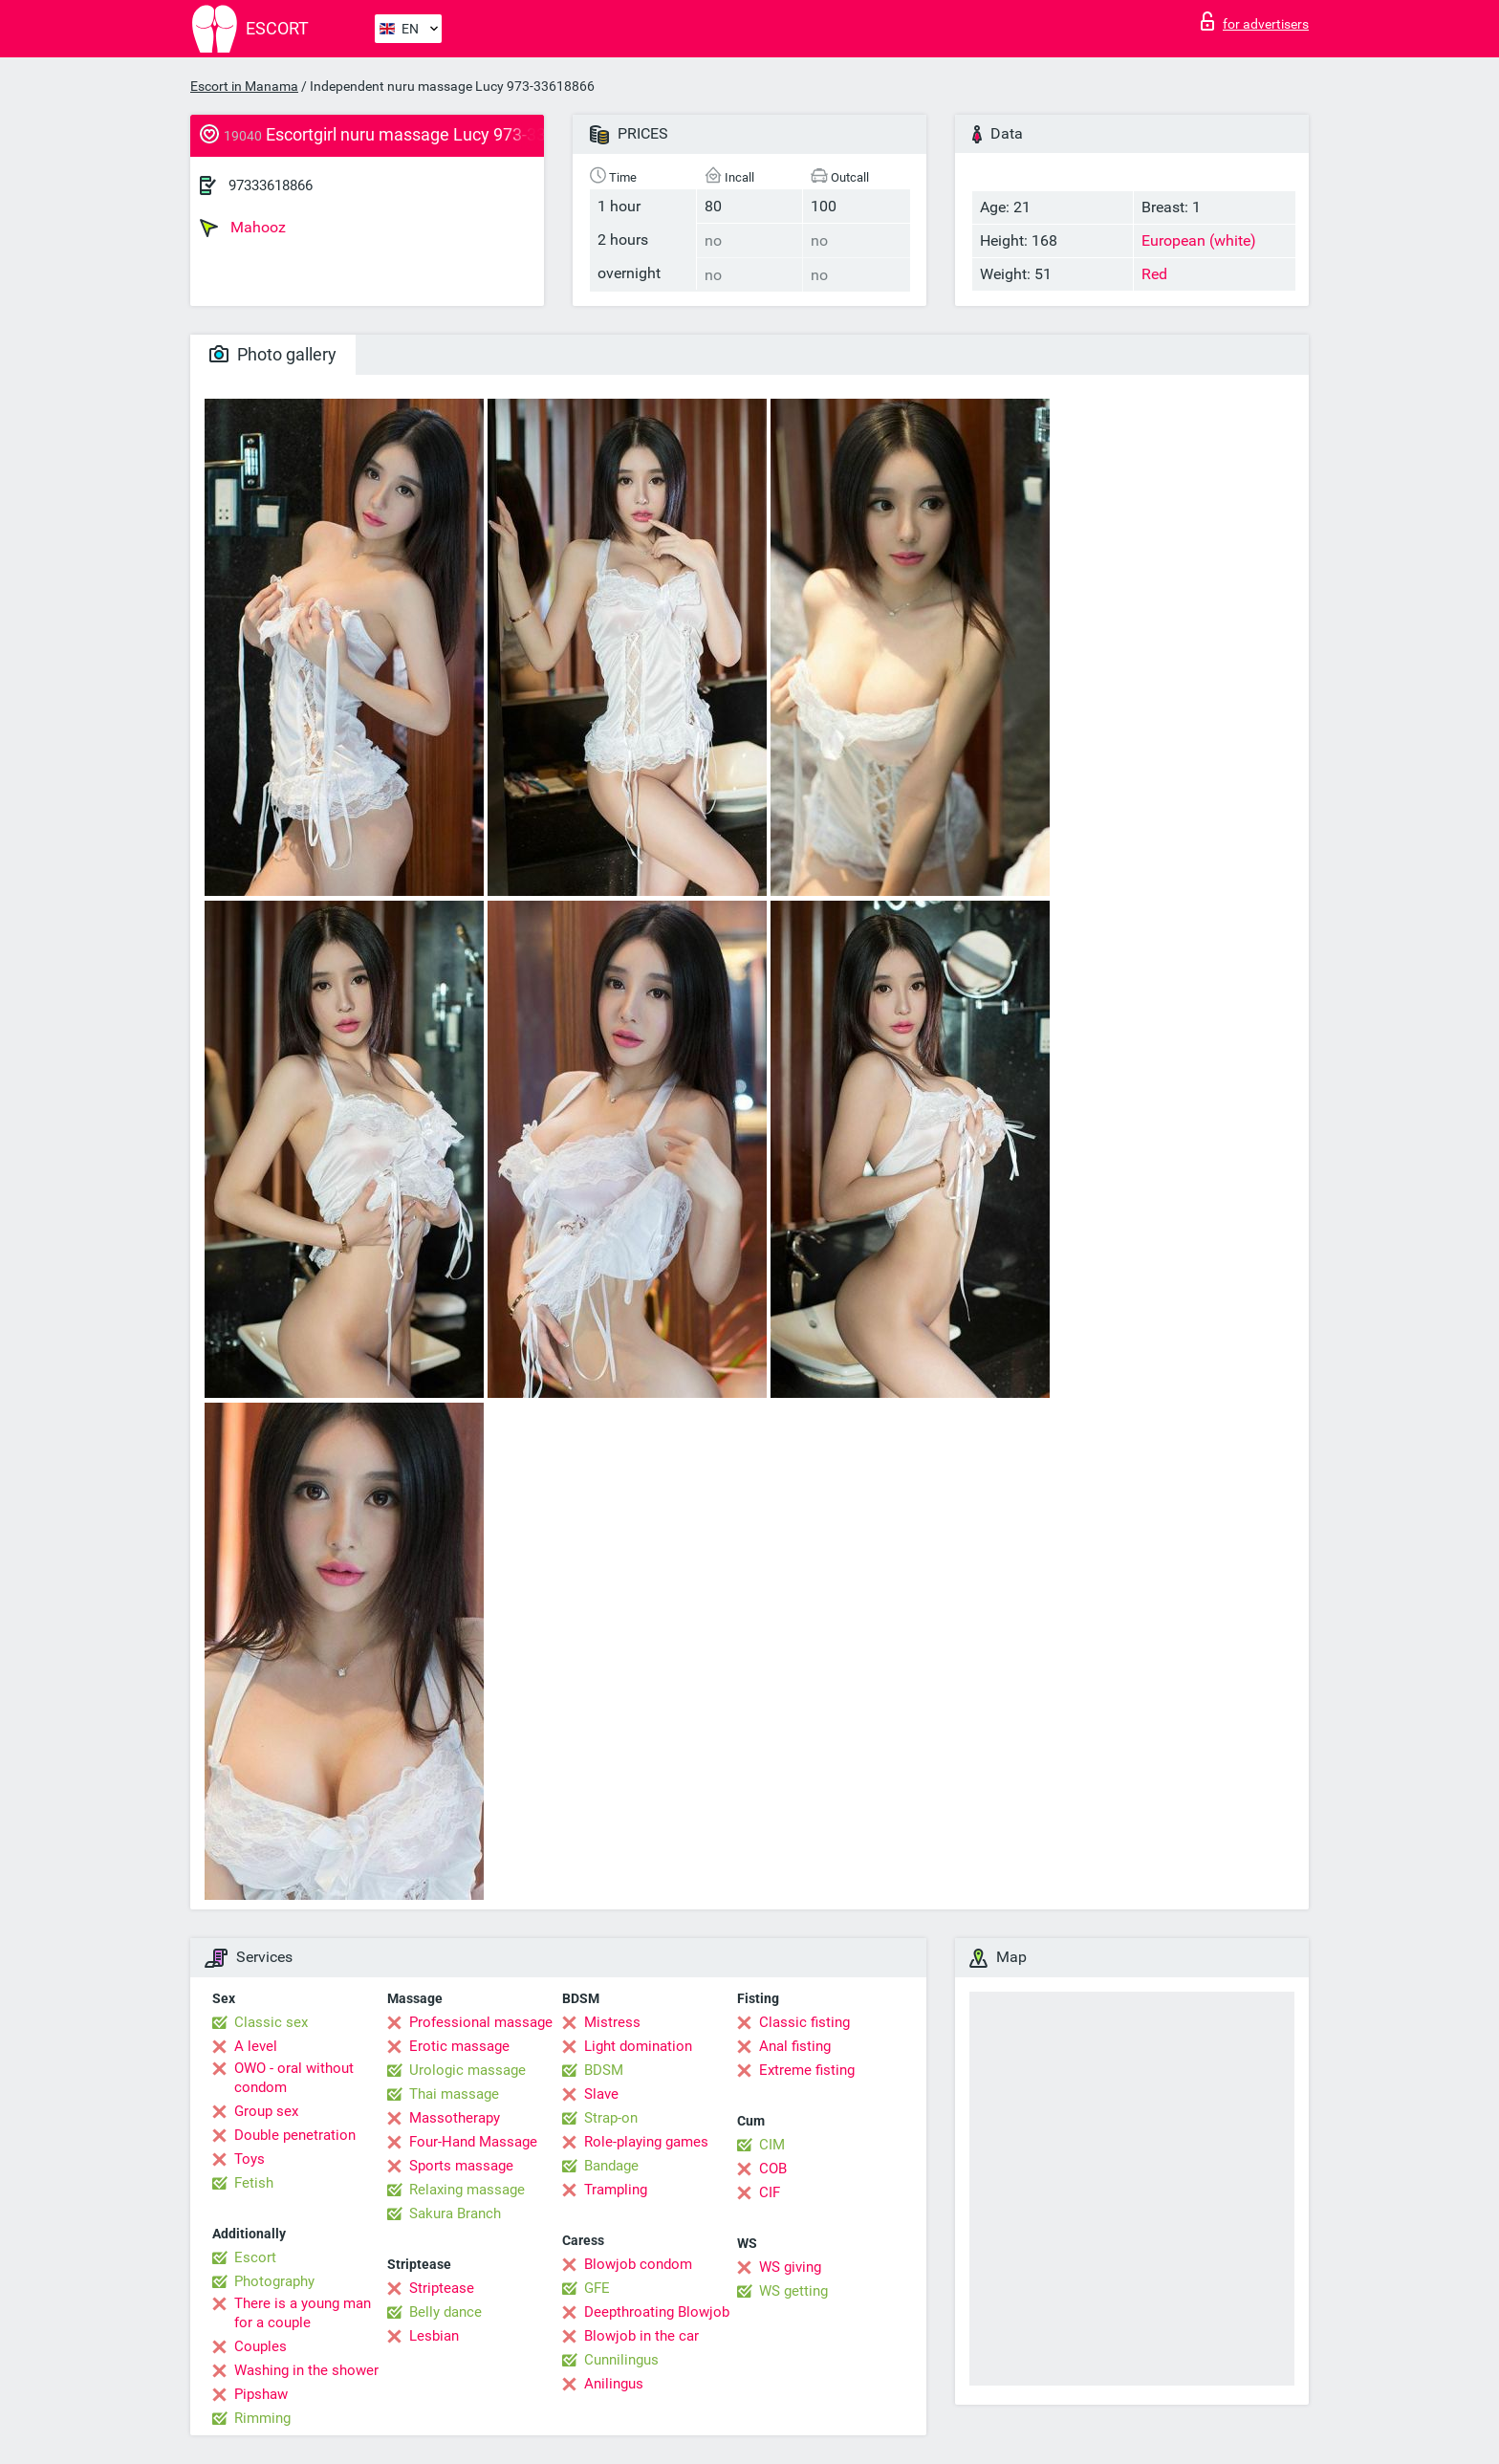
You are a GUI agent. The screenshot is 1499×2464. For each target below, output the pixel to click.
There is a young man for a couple (302, 2313)
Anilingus (613, 2383)
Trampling (615, 2189)
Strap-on (611, 2117)
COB (773, 2168)
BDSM (603, 2070)
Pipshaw (261, 2394)
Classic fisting (804, 2022)
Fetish (253, 2182)
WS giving (790, 2267)
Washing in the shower (306, 2370)
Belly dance (445, 2312)
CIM (772, 2144)
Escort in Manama (244, 86)
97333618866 (270, 185)
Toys (249, 2159)
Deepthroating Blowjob (656, 2312)
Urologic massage (467, 2070)
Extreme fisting (807, 2070)
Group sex (266, 2111)
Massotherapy (454, 2117)
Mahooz (243, 227)
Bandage (611, 2165)
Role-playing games (646, 2141)
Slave (601, 2094)
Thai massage (454, 2094)
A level (255, 2046)
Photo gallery (273, 354)
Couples (260, 2346)
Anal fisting (795, 2046)
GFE (597, 2288)
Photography (274, 2281)
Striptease (441, 2288)
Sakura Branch (455, 2213)
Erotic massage (459, 2046)
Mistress (612, 2022)
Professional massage (481, 2022)
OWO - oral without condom (294, 2078)
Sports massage (461, 2165)
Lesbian (434, 2335)
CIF (769, 2192)
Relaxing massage (467, 2189)
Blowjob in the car (641, 2335)
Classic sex (271, 2022)
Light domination (638, 2046)
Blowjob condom (638, 2264)
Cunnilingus (621, 2359)
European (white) (1198, 240)
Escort (255, 2257)
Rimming (262, 2418)
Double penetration (295, 2135)
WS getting (793, 2291)
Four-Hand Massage (473, 2141)
